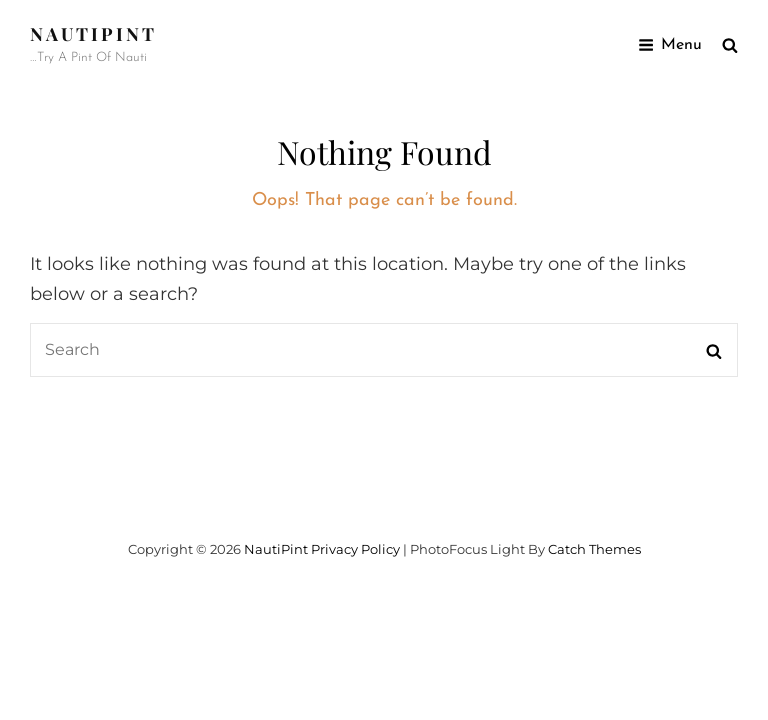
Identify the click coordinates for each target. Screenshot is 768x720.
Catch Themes (594, 549)
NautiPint (93, 34)
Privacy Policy (355, 549)
